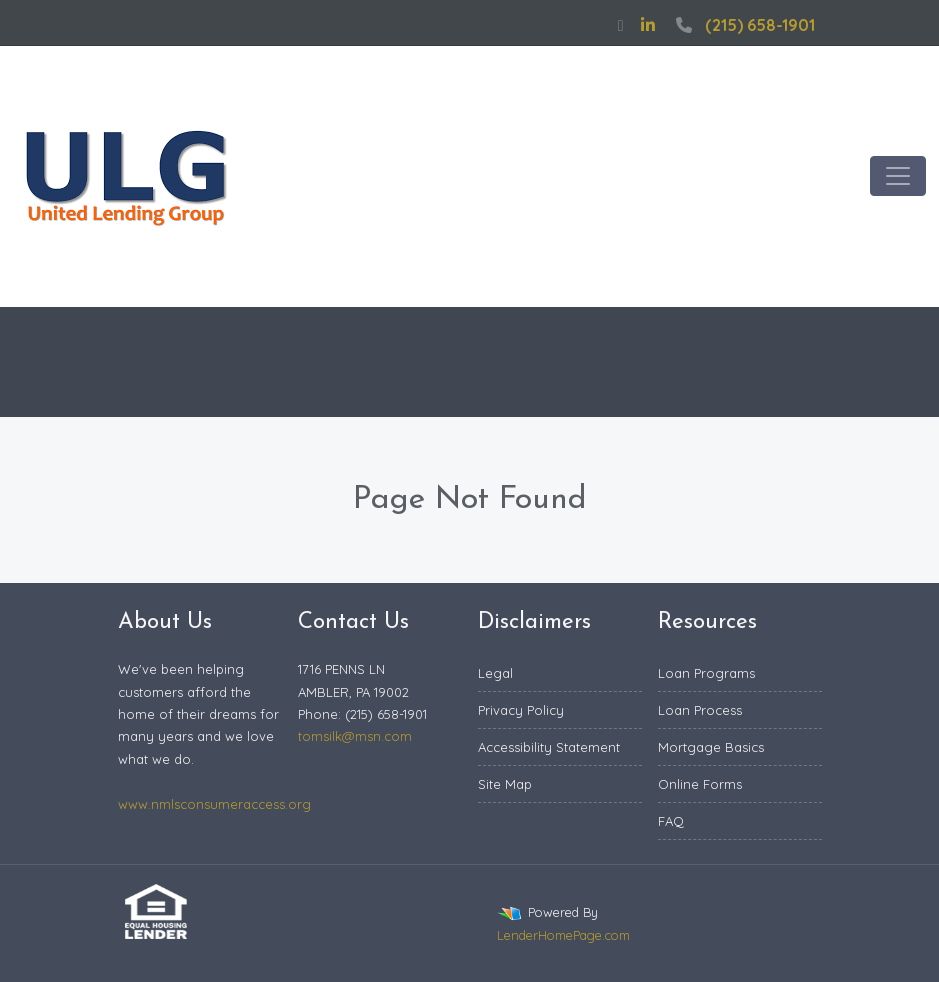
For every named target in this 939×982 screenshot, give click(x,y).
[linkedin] (648, 25)
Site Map (505, 784)
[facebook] (621, 25)
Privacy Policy (521, 710)
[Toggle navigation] (898, 176)
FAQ (671, 821)
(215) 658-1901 (743, 25)
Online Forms (700, 784)
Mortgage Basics (711, 747)
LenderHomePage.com (563, 935)
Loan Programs (706, 673)
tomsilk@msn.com (355, 736)
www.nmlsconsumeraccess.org (214, 804)
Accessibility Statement (549, 747)
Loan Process (700, 710)
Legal (495, 673)
